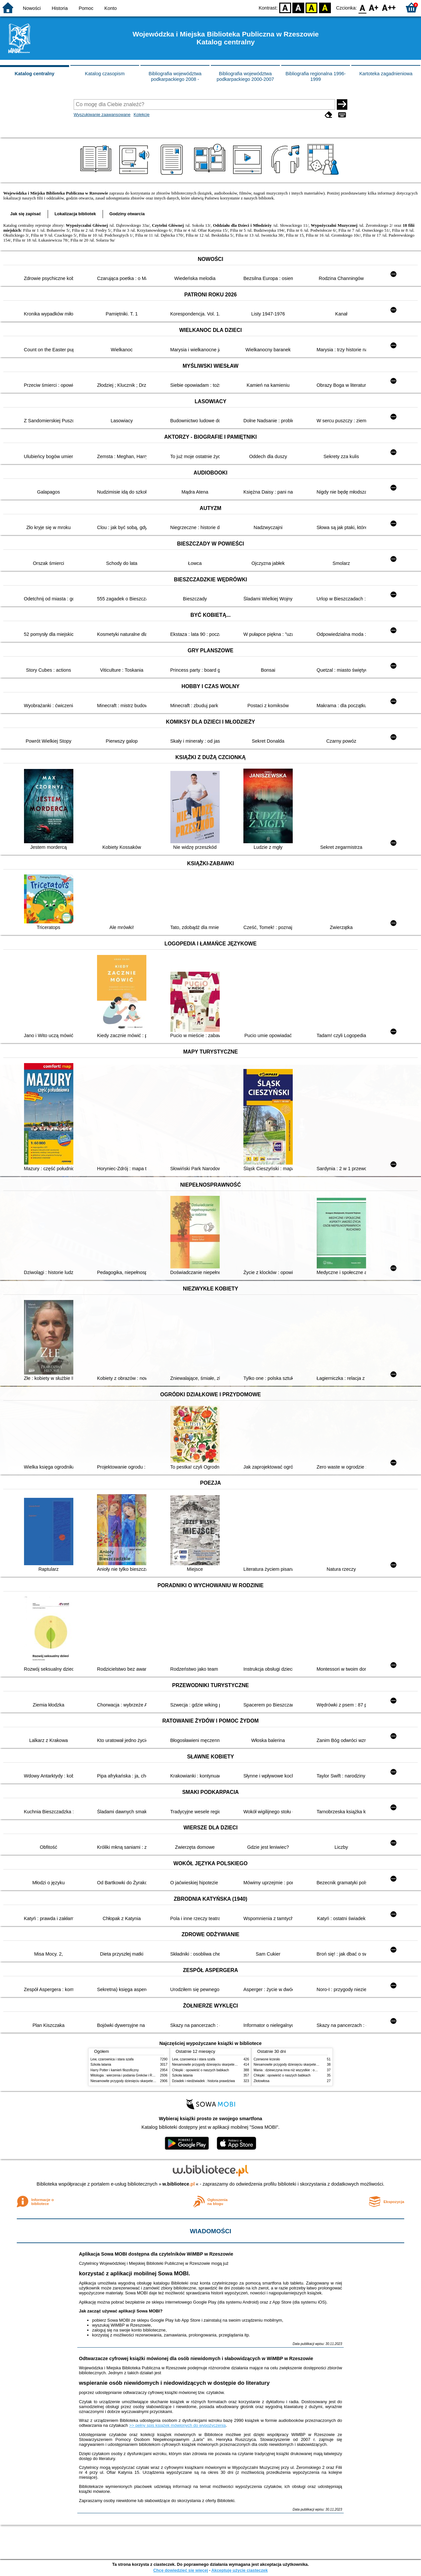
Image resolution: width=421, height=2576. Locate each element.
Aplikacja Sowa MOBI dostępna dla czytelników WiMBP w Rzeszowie (156, 2254)
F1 (374, 7)
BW (298, 7)
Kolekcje (141, 114)
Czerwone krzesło (267, 2059)
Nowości (32, 8)
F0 (362, 7)
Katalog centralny (34, 73)
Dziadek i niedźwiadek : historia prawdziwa (203, 2081)
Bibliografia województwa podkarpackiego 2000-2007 (245, 76)
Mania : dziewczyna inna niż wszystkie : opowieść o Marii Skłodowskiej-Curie (310, 2070)
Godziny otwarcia (127, 213)
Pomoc (86, 8)
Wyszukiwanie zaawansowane (102, 114)
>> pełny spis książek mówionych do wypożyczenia (177, 2425)
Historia (60, 8)
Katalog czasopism (105, 73)
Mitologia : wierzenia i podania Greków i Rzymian (126, 2075)
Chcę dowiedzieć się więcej (180, 2570)
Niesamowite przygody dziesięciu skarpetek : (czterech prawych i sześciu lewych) (150, 2081)
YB (311, 7)
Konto (110, 8)
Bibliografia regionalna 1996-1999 (315, 76)
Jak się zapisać (25, 213)
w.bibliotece (178, 2184)
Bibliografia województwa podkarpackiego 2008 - (175, 76)
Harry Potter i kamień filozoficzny (114, 2070)
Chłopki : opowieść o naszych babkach (200, 2070)
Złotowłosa (261, 2081)
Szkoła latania (100, 2064)
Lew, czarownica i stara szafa (112, 2059)
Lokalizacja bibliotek (75, 213)
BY (324, 7)
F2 (389, 7)
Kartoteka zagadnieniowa (385, 73)
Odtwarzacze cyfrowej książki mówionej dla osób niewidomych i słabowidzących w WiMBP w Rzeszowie (196, 2358)
